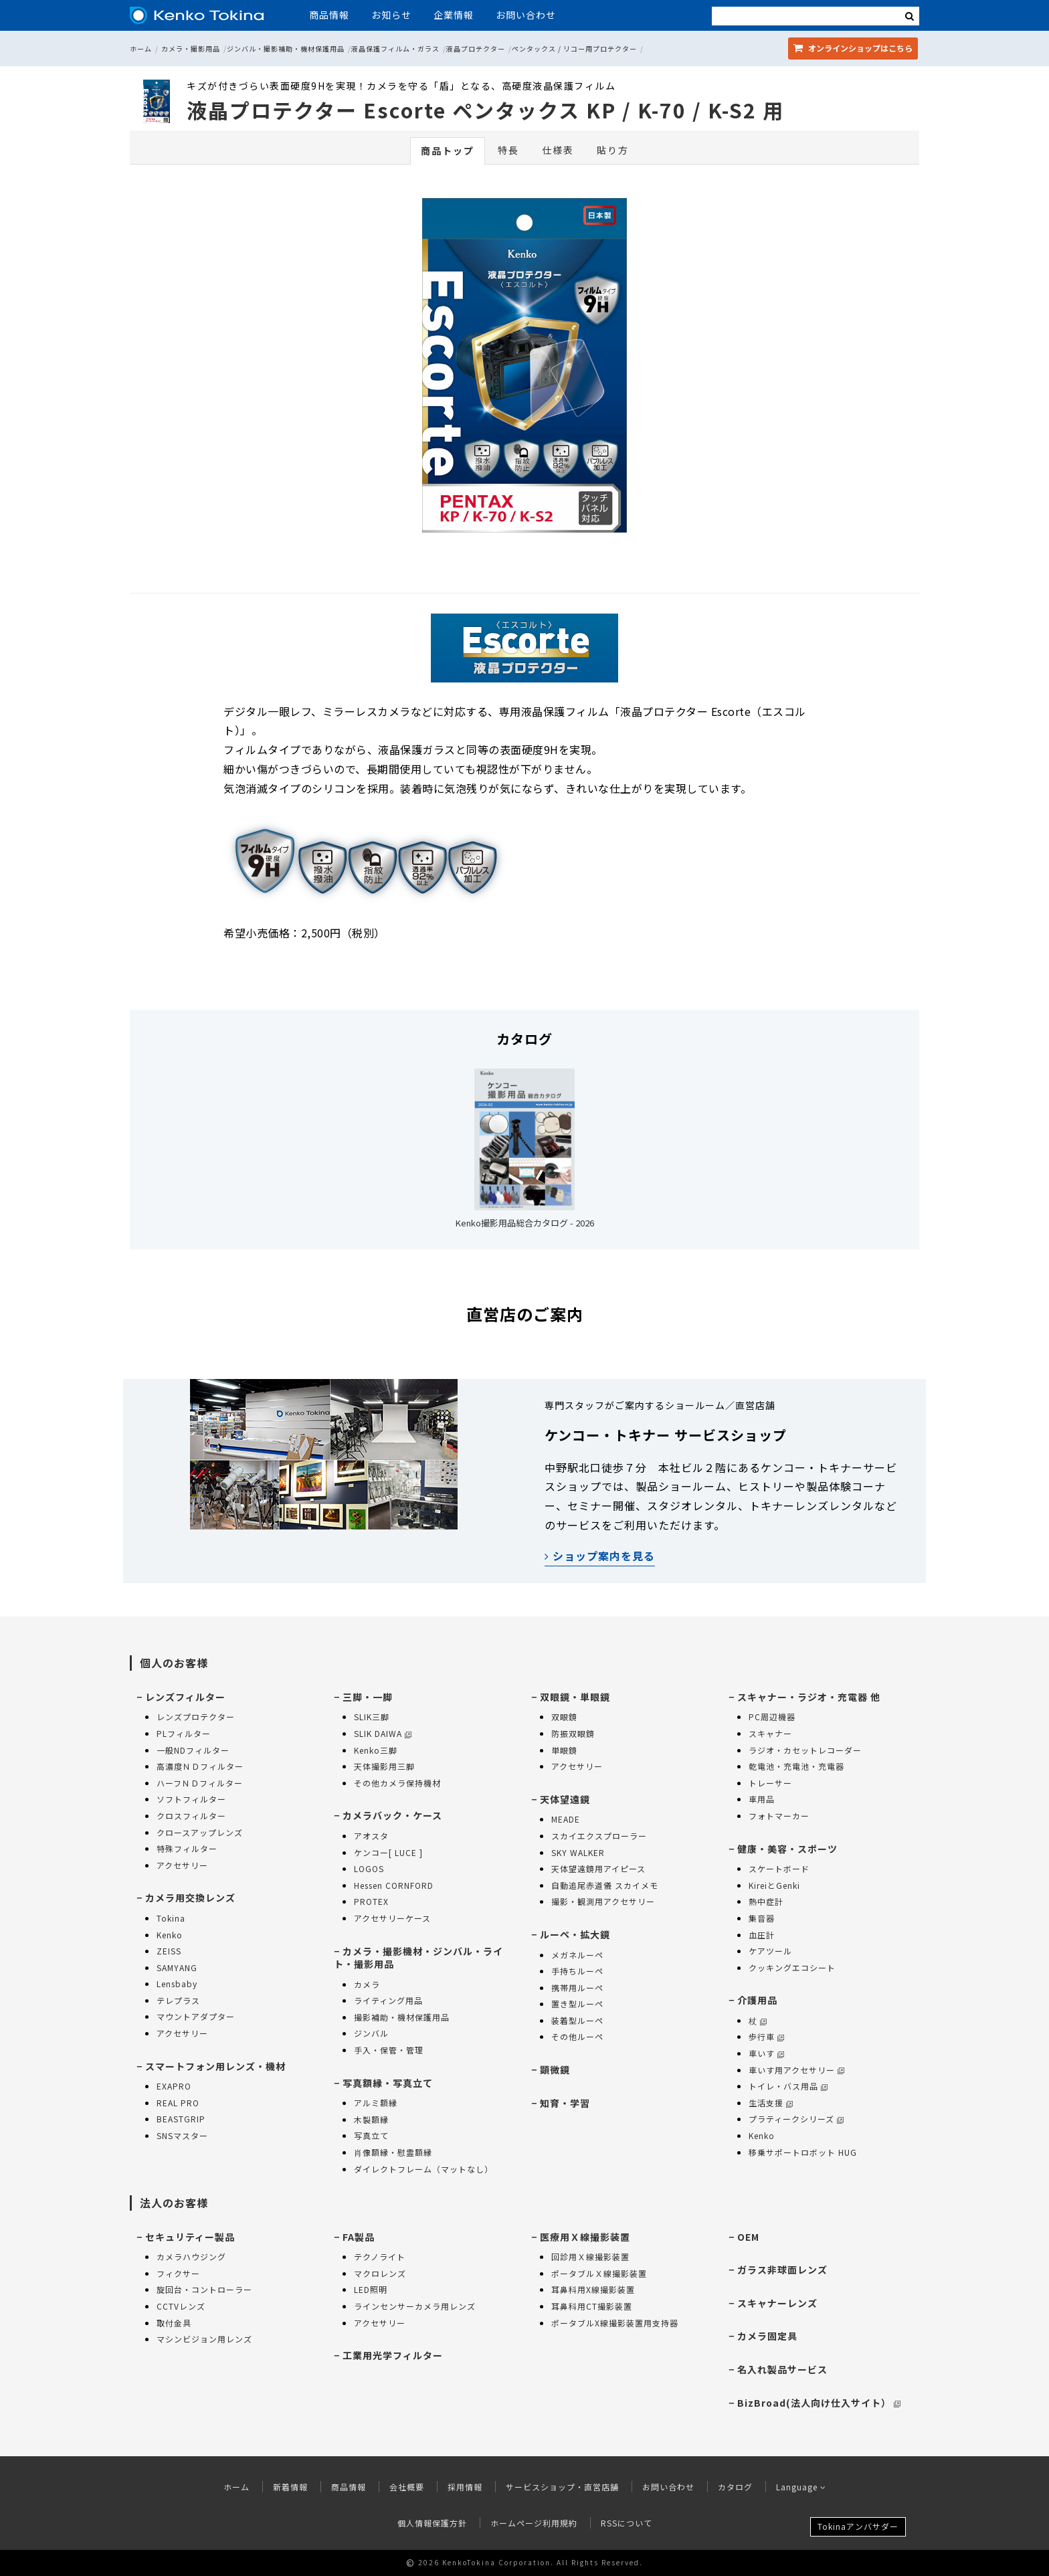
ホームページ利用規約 (533, 2522)
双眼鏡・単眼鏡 (575, 1697)
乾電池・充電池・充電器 (796, 1766)
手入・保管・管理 (388, 2049)
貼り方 (613, 150)
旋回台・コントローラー (204, 2289)
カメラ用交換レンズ (190, 1897)
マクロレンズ (380, 2273)
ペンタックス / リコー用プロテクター (574, 48)
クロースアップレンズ (200, 1832)
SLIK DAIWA (382, 1733)
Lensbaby (177, 1983)
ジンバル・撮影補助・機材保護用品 (286, 48)
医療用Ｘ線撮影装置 (585, 2236)
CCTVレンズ (181, 2306)
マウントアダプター (196, 2016)
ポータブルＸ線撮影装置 (599, 2273)
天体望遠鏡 (565, 1799)
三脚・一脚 (368, 1697)
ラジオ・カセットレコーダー (805, 1750)
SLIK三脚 (371, 1716)
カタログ (735, 2486)
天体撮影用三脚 (384, 1766)
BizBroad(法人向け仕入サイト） (818, 2402)
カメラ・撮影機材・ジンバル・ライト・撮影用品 (418, 1957)
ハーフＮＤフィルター (200, 1782)
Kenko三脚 (375, 1750)
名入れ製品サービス (782, 2369)
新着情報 (290, 2486)
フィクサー (178, 2273)
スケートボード (779, 1868)
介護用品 (757, 2000)
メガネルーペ (577, 1954)
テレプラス (178, 2000)
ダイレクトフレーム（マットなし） (423, 2169)
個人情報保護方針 (432, 2522)
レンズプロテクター (196, 1716)
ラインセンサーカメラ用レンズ (415, 2306)
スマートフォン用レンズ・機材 (215, 2066)
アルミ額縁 (375, 2102)
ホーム (141, 48)
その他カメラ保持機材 (397, 1782)
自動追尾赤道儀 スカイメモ (604, 1885)
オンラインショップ (853, 48)
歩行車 (766, 2036)
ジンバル (371, 2033)
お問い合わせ (526, 14)
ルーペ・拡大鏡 (575, 1934)
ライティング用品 (388, 2000)
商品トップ (447, 150)
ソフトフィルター (191, 1799)
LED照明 (370, 2289)
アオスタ (371, 1835)
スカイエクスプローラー (599, 1835)
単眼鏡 (564, 1750)
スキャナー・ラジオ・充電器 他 (808, 1697)
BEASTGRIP (181, 2118)
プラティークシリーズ (796, 2118)
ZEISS (169, 1950)
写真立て (371, 2135)
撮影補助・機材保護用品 (402, 2017)
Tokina (171, 1918)
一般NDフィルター (193, 1750)
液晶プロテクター (475, 48)
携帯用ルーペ (577, 1987)
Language (801, 2486)
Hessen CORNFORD (394, 1885)
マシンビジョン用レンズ (204, 2338)
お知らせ (391, 14)
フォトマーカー (779, 1815)
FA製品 (359, 2236)
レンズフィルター (185, 1697)
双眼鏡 (564, 1716)
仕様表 (558, 150)
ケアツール (770, 1950)
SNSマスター (182, 2135)
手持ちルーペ (577, 1970)
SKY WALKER (578, 1852)
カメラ (367, 1984)
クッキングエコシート (792, 1967)
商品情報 (329, 14)
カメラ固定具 (767, 2335)
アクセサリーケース (392, 1918)
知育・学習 (565, 2103)
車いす (766, 2053)
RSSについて (626, 2522)
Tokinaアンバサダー (858, 2526)
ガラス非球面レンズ (782, 2269)
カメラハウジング (191, 2256)
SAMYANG (177, 1967)
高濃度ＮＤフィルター (200, 1766)
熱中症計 (766, 1901)
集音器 (762, 1918)
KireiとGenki (774, 1885)
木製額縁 (371, 2119)
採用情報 (465, 2486)
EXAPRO (174, 2086)
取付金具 (174, 2322)
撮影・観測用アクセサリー (603, 1901)
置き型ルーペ (577, 2003)
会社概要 (406, 2486)
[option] (524, 368)
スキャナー (770, 1733)
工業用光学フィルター (393, 2355)
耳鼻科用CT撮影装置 (591, 2306)
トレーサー (770, 1782)
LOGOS (369, 1868)
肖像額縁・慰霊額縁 (393, 2152)
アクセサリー (182, 1865)
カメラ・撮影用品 (190, 48)
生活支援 (771, 2102)
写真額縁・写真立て (388, 2083)
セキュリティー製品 (190, 2236)
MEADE (565, 1819)
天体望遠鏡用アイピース (598, 1868)
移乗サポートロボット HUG (803, 2152)
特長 (508, 150)
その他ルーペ (577, 2036)
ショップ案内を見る (600, 1556)
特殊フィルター (187, 1848)
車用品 (762, 1799)
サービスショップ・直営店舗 (562, 2486)
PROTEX (371, 1901)
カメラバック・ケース (392, 1815)
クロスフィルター (191, 1815)
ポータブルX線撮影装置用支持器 (614, 2322)
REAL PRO (178, 2102)
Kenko (170, 1934)
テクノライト (379, 2256)
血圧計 (762, 1934)
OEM (748, 2236)
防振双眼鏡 (573, 1733)
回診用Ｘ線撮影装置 (590, 2256)
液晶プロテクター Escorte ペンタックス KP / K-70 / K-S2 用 (485, 109)
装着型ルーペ (577, 2020)
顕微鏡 (555, 2069)
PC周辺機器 (772, 1716)
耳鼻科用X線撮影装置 (593, 2289)
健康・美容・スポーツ (787, 1848)
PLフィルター (184, 1733)
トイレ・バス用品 (788, 2086)
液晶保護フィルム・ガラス (395, 48)
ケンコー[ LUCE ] (388, 1852)
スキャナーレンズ (777, 2303)
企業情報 (454, 14)
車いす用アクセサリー (796, 2070)
